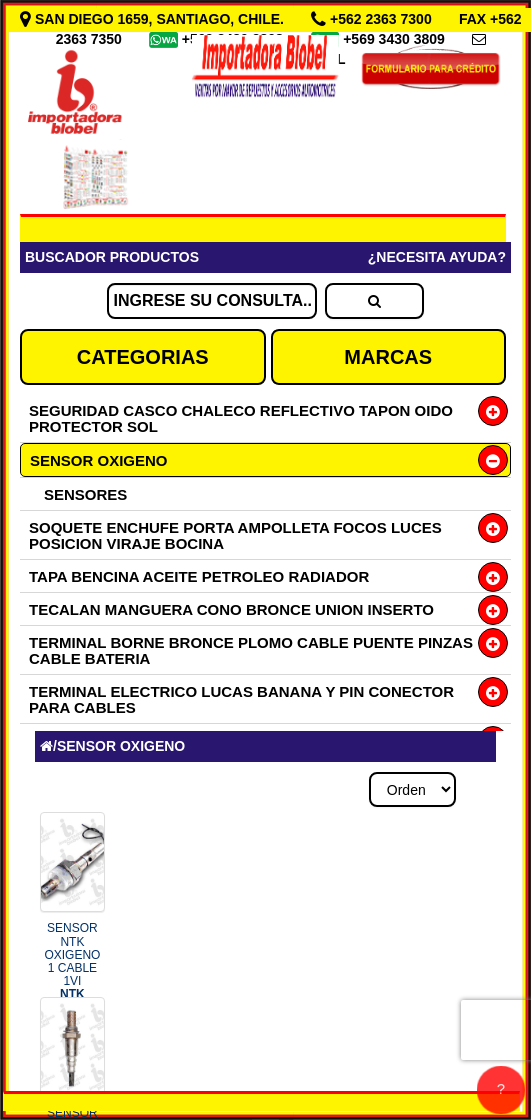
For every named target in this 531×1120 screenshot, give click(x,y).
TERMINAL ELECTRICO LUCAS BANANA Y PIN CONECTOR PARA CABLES (241, 699)
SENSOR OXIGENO (99, 460)
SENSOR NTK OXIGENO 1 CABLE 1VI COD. (72, 967)
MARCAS (388, 357)
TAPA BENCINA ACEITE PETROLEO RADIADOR (199, 576)
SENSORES (85, 494)
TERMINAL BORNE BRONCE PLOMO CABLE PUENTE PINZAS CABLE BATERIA (251, 650)
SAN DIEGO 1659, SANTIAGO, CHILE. (154, 19)
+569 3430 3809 (396, 39)
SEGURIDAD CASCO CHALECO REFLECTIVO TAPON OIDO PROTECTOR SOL (241, 418)
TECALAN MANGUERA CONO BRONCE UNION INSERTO (231, 609)
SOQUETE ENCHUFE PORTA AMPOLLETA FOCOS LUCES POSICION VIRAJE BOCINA (235, 535)
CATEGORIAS (143, 357)
